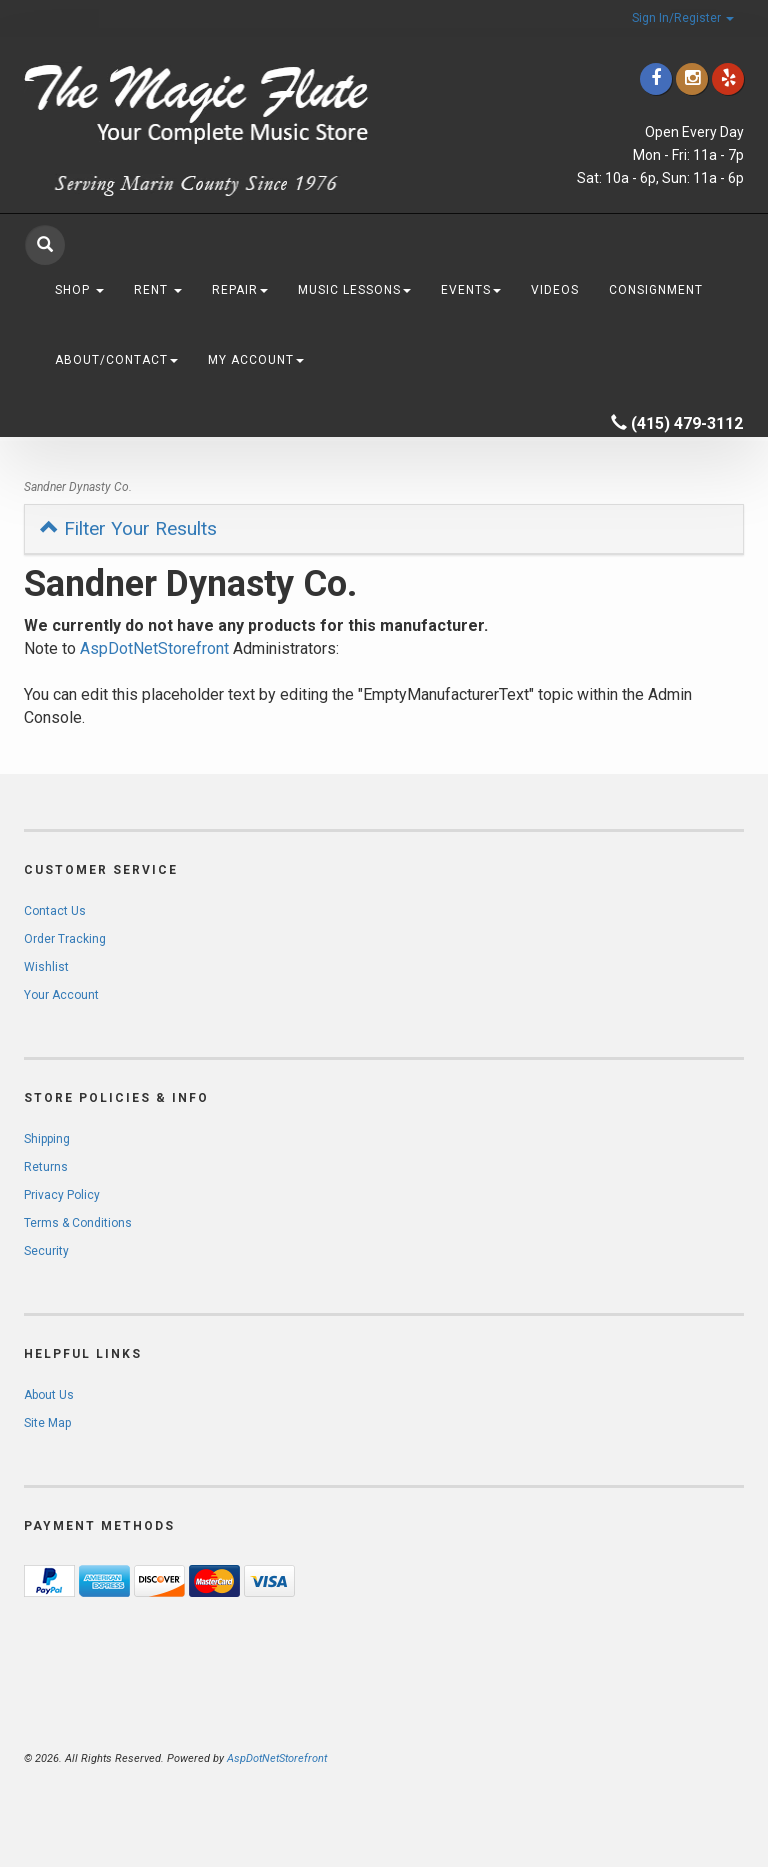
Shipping (47, 1139)
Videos (555, 290)
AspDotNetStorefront (154, 648)
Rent (158, 290)
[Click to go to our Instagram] (692, 78)
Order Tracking (65, 939)
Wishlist (46, 967)
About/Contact (116, 360)
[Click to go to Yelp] (728, 78)
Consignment (656, 290)
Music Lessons (354, 290)
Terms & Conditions (78, 1223)
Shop (79, 290)
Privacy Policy (62, 1195)
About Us (49, 1395)
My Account (256, 360)
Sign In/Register (683, 18)
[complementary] (623, 1757)
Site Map (47, 1423)
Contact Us (55, 911)
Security (46, 1251)
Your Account (61, 995)
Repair (240, 290)
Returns (46, 1167)
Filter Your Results (128, 528)
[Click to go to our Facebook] (656, 78)
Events (471, 290)
